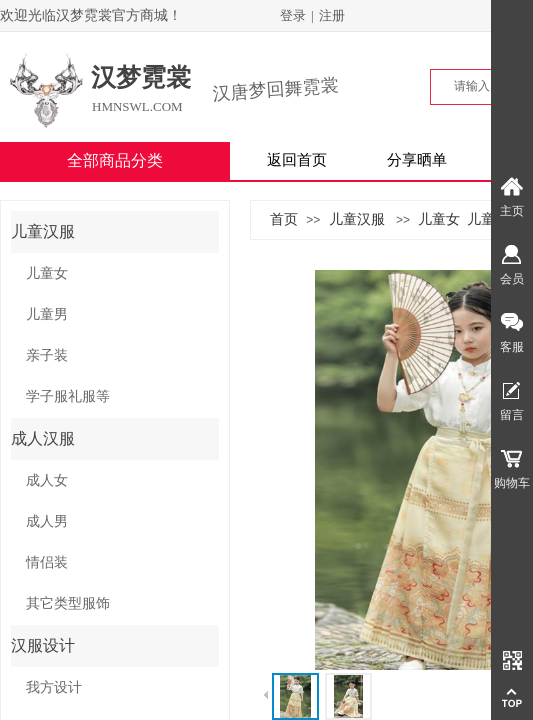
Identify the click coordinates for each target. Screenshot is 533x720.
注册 (332, 15)
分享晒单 (417, 160)
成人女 (47, 480)
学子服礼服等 (68, 396)
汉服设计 (43, 645)
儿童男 (488, 219)
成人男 (47, 521)
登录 (293, 15)
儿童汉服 (357, 219)
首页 (284, 219)
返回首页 (297, 160)
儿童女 (439, 219)
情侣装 (47, 562)
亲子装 (47, 355)
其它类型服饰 (68, 603)
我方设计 (54, 687)
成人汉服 (43, 438)
